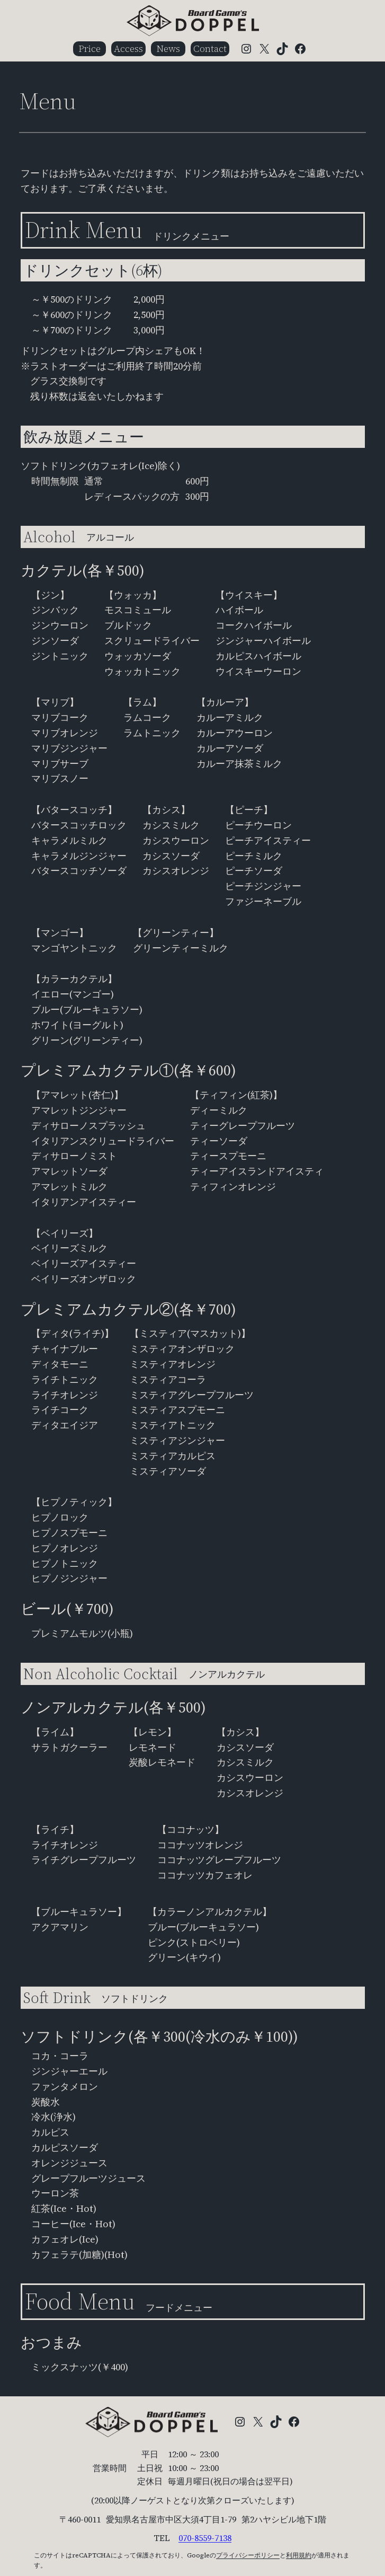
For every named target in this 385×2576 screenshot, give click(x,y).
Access (128, 48)
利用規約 (298, 2555)
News (168, 48)
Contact (210, 48)
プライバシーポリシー (248, 2555)
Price (89, 48)
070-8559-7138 (204, 2538)
